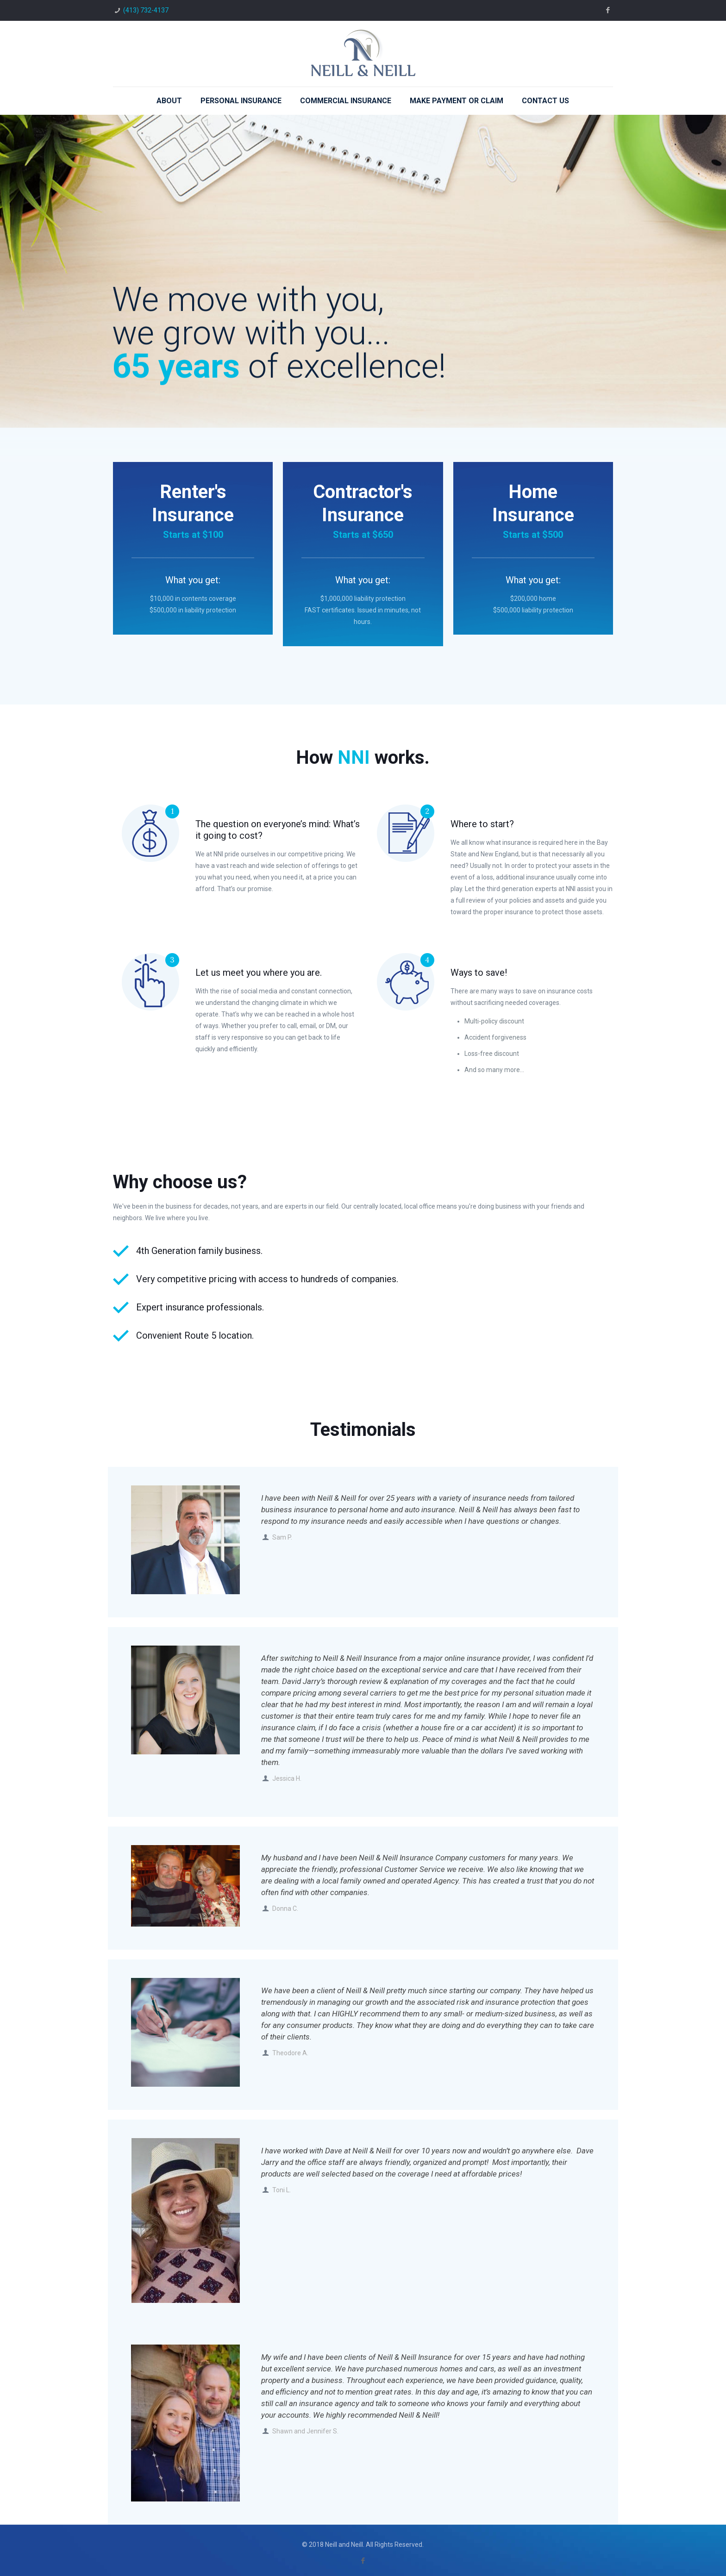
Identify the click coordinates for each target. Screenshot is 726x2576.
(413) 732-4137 (146, 10)
